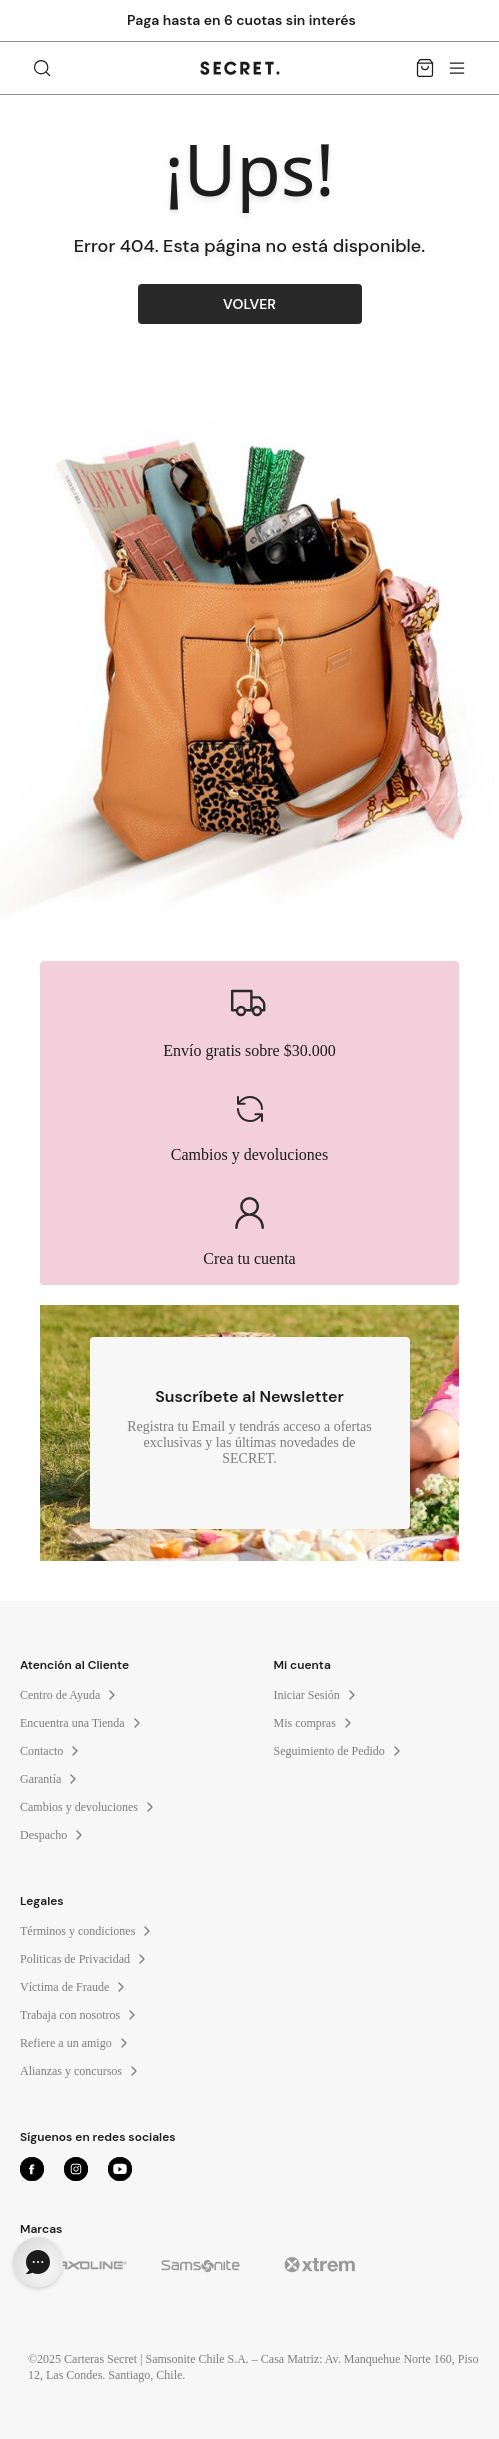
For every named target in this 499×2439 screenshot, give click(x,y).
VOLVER (249, 304)
